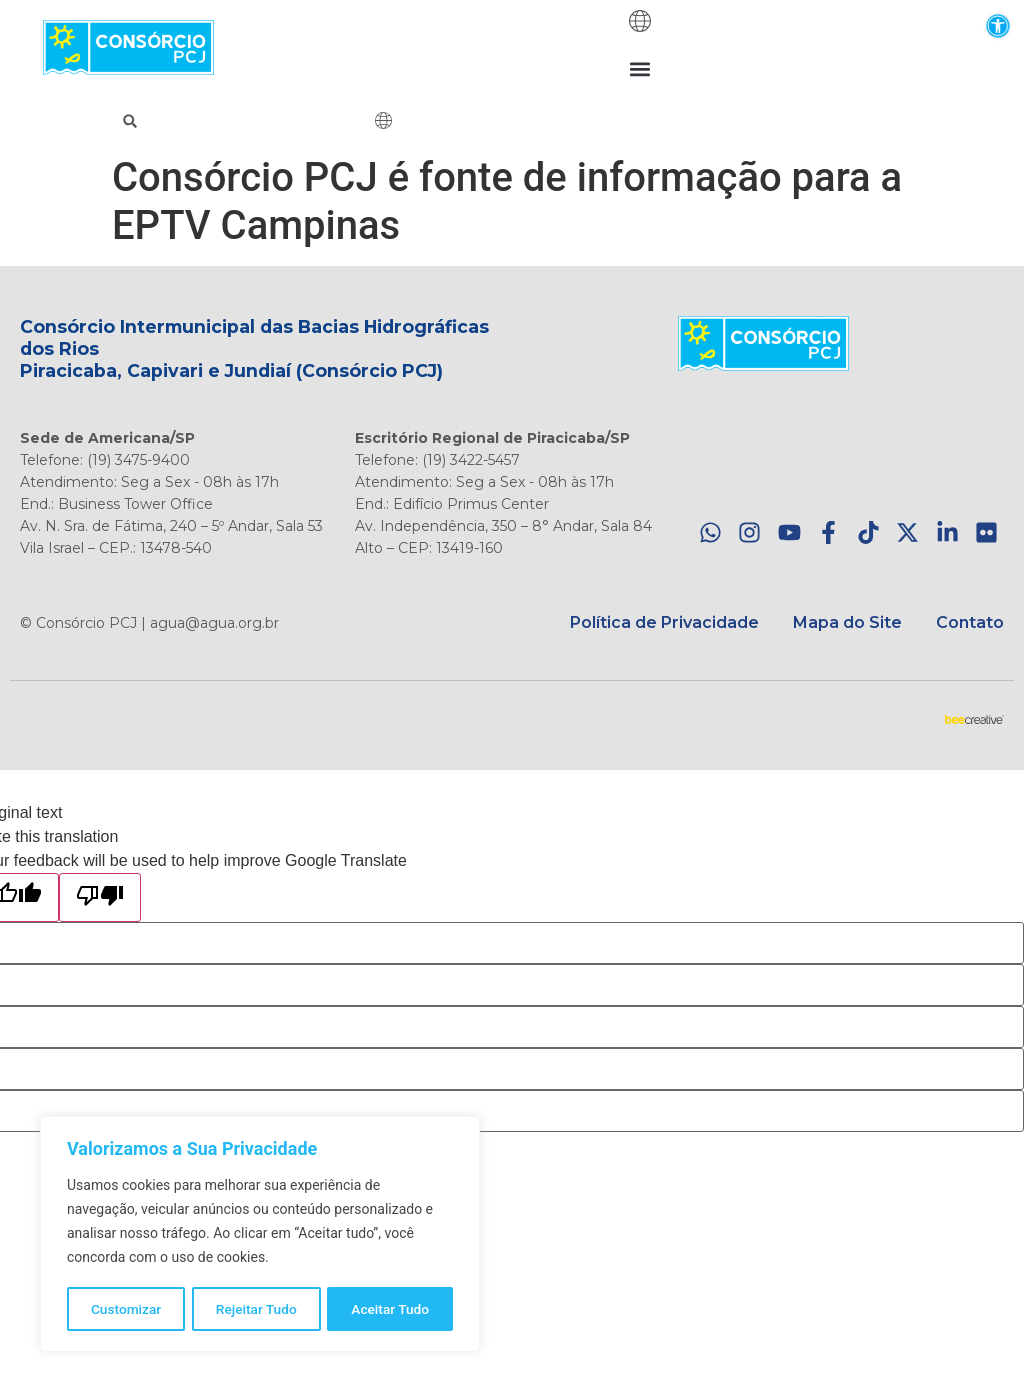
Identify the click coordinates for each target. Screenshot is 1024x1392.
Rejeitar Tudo (256, 1309)
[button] (997, 25)
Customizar (126, 1309)
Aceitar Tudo (391, 1309)
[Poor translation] (100, 897)
